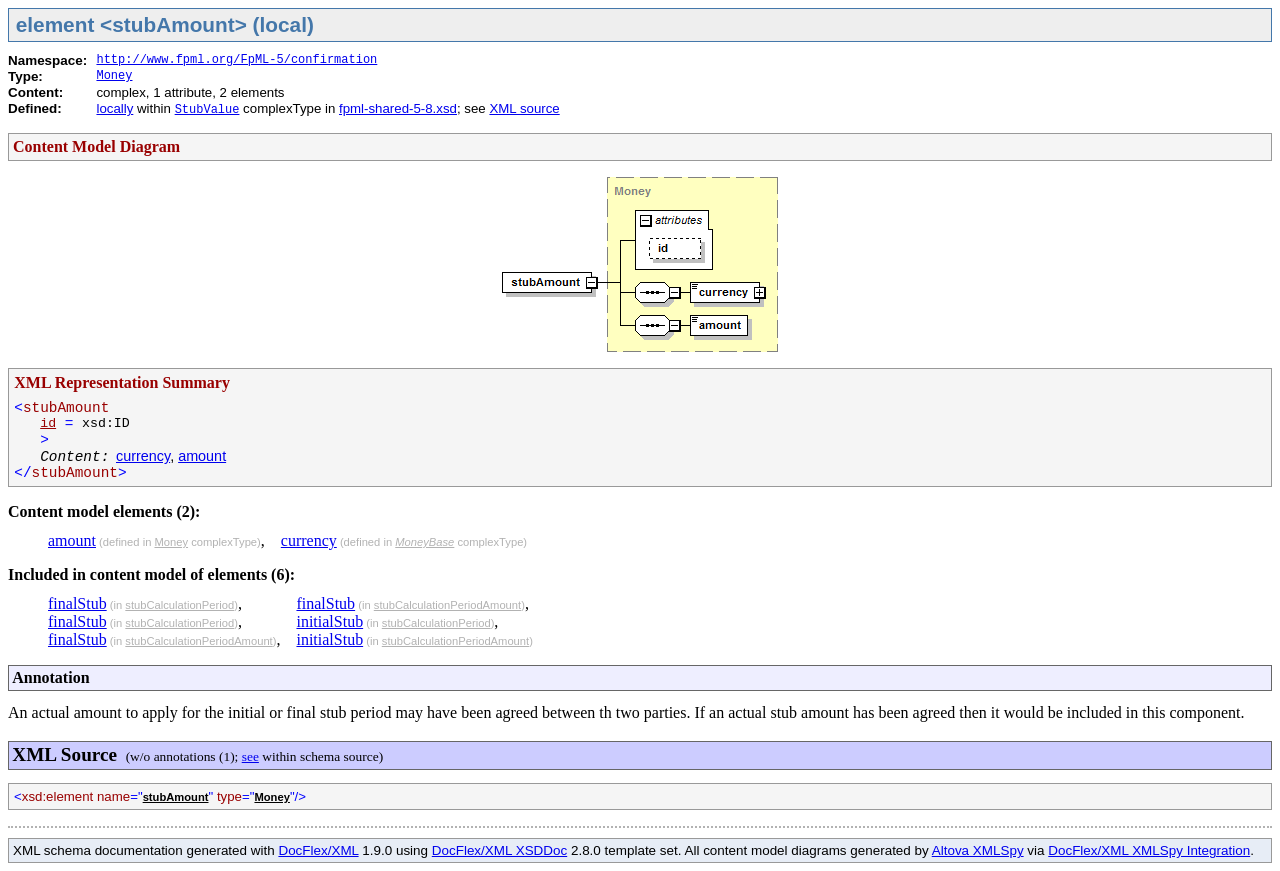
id (48, 423)
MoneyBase (424, 542)
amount (202, 456)
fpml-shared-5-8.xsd (398, 108)
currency (143, 456)
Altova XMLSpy (978, 850)
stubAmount (176, 797)
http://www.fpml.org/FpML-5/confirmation (236, 60)
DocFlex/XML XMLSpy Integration (1149, 850)
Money (114, 76)
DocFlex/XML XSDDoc (499, 850)
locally (114, 108)
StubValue (207, 110)
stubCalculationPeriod (179, 605)
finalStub (77, 603)
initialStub (329, 621)
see (250, 756)
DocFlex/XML (318, 850)
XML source (524, 108)
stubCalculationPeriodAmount (198, 641)
